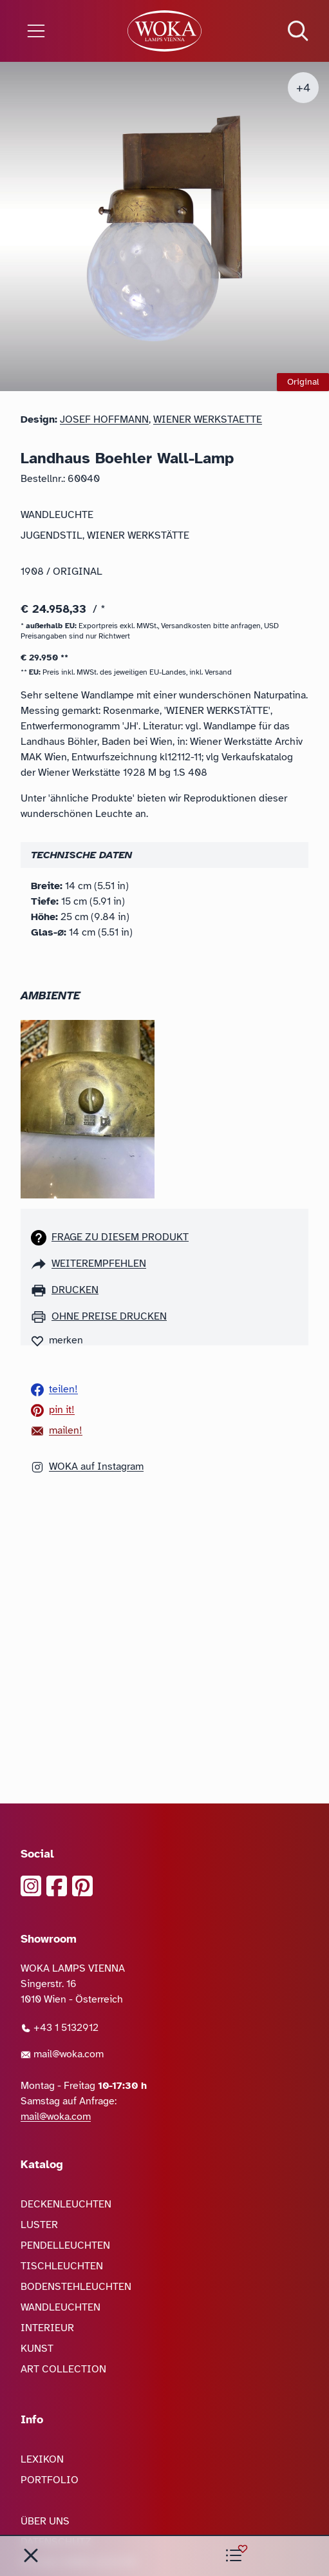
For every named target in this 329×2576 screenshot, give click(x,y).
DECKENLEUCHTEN (66, 2204)
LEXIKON (42, 2459)
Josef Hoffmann (104, 419)
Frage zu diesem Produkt (120, 1237)
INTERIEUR (47, 2327)
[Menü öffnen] (54, 31)
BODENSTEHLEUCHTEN (76, 2286)
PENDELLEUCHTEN (65, 2245)
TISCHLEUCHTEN (62, 2266)
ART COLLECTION (63, 2369)
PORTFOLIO (50, 2480)
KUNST (37, 2348)
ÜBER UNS (45, 2521)
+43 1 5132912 (60, 2027)
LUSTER (39, 2224)
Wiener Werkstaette (207, 419)
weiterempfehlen (99, 1263)
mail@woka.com (62, 2054)
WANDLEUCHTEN (60, 2307)
